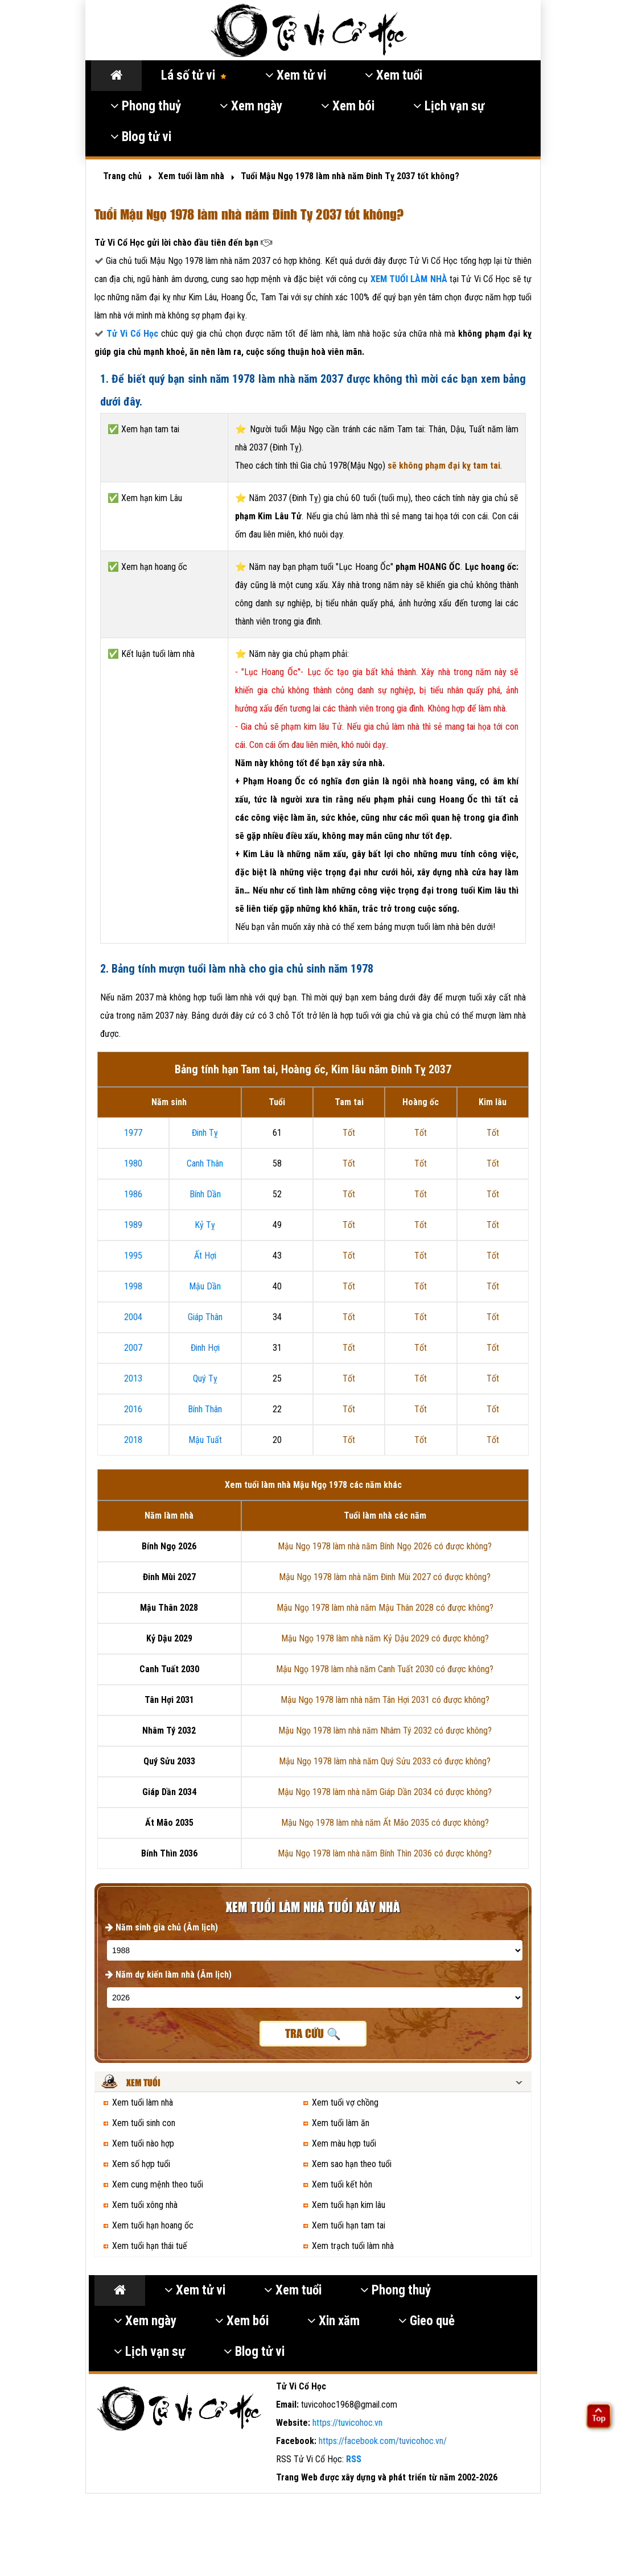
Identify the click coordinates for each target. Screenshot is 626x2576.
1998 (133, 1286)
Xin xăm (333, 2321)
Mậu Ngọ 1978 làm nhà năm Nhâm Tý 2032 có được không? (385, 1730)
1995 (133, 1255)
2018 (133, 1439)
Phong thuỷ (145, 106)
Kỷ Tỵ (205, 1224)
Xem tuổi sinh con (143, 2123)
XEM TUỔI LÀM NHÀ (410, 279)
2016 (133, 1409)
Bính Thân (205, 1409)
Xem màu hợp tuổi (344, 2143)
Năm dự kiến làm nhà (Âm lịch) (168, 1974)
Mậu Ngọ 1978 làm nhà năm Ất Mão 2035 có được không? (385, 1822)
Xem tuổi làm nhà (142, 2102)
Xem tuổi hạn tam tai (348, 2225)
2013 (133, 1378)
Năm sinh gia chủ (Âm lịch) (161, 1927)
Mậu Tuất (205, 1439)
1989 (133, 1224)
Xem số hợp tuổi (141, 2164)
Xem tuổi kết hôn (342, 2184)
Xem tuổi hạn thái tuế (149, 2245)
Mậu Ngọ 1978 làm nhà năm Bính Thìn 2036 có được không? (385, 1853)
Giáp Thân (205, 1317)
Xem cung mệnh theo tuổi (157, 2184)
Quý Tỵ (205, 1378)
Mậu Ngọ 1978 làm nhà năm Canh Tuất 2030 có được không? (384, 1669)
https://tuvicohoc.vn (347, 2422)
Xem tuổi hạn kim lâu (348, 2204)
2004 (133, 1317)
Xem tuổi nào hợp (143, 2143)
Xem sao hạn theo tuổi (352, 2164)
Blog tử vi (140, 136)
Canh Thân (205, 1163)
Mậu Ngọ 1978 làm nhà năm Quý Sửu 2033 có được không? (385, 1761)
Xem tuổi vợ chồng (345, 2102)
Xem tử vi (295, 75)
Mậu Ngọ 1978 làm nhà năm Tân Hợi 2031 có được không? (385, 1699)
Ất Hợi (205, 1255)
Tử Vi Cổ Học (132, 333)
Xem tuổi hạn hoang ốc (152, 2225)
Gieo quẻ (426, 2321)
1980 (133, 1163)
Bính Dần (205, 1194)
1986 (133, 1194)
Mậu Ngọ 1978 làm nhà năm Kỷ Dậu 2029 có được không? (385, 1638)
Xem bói (347, 106)
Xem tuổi (393, 75)
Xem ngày (251, 106)
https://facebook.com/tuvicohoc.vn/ (383, 2441)
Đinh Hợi (205, 1347)
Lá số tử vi (193, 75)
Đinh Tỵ (205, 1132)
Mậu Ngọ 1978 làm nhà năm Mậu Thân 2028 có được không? (385, 1607)
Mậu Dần (205, 1286)
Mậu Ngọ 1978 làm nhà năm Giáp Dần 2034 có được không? (385, 1792)
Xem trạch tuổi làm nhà (353, 2245)
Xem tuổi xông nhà (145, 2204)
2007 (133, 1347)
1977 (133, 1132)
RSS (353, 2459)
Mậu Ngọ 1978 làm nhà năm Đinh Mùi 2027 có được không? (385, 1577)
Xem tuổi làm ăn (340, 2123)
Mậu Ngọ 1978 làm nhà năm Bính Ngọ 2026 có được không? (385, 1546)
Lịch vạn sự (448, 106)
